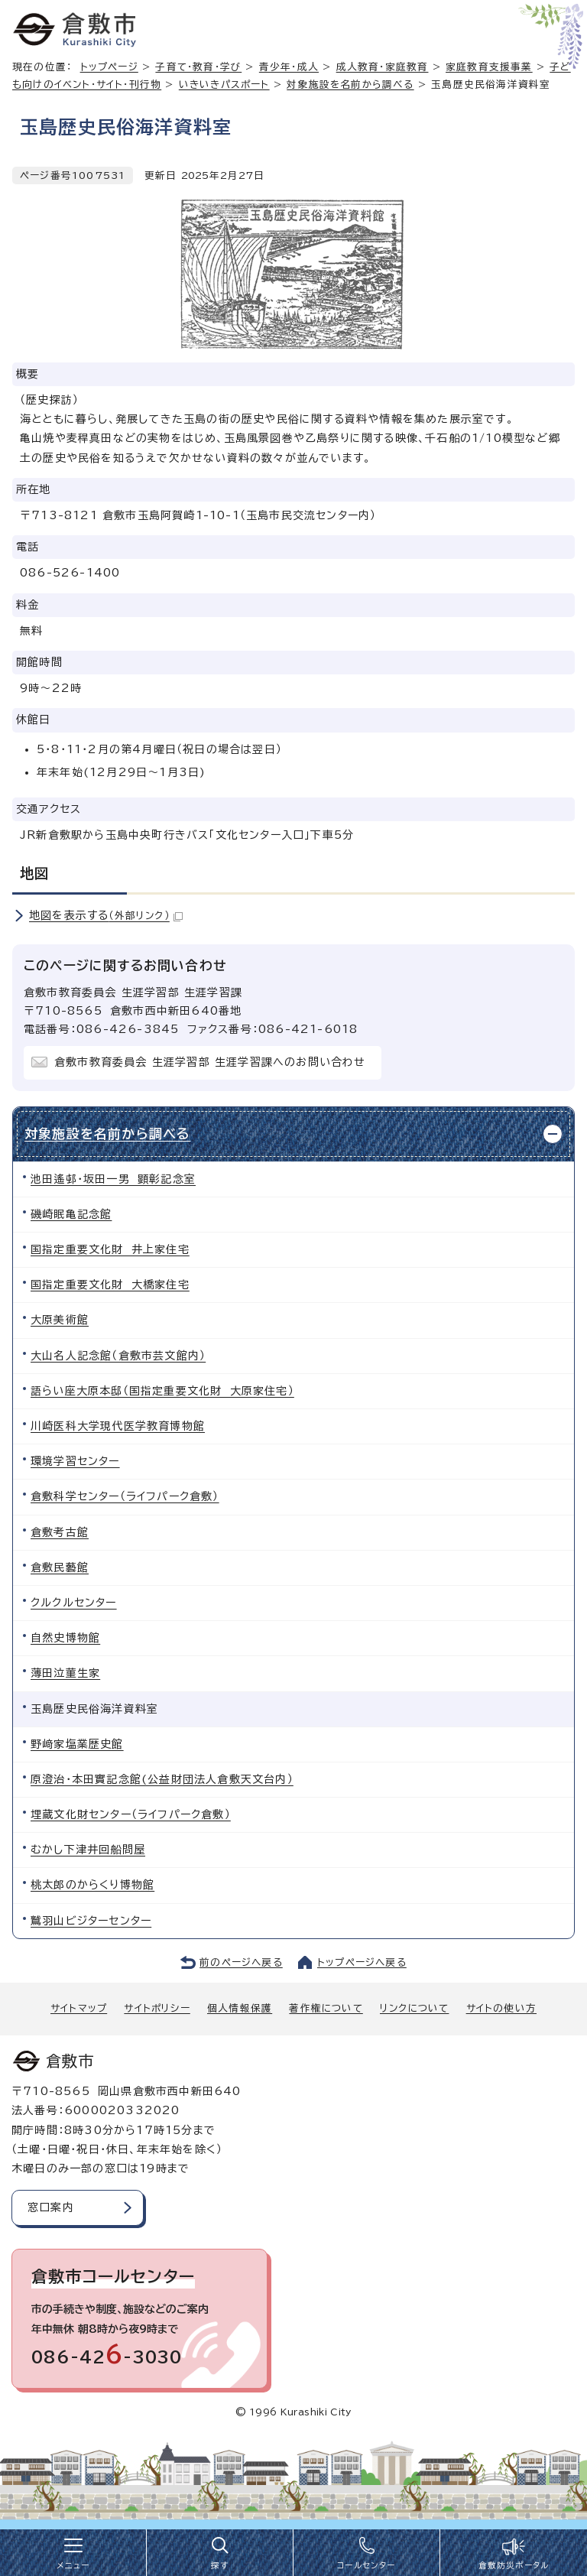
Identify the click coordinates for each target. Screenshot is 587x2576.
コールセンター (366, 2565)
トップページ (109, 67)
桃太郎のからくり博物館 (92, 1884)
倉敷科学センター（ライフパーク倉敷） (125, 1496)
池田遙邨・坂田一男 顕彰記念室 (113, 1179)
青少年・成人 (289, 67)
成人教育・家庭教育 (382, 67)
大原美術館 (60, 1319)
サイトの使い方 (501, 2008)
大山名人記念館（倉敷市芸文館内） (118, 1355)
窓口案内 (51, 2207)
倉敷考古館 (60, 1532)
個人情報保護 (239, 2008)
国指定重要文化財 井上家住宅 (110, 1249)
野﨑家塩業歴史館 (77, 1744)
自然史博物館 (65, 1637)
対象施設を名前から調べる (350, 84)
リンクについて (414, 2008)
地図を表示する (106, 915)
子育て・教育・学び (198, 67)
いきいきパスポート (224, 84)
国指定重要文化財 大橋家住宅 (110, 1284)
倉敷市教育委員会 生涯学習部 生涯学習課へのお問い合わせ (210, 1062)
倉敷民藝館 (60, 1567)
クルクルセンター (74, 1602)
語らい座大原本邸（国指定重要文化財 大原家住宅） (162, 1390)
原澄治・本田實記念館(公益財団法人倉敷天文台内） (162, 1779)
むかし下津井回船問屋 (88, 1849)
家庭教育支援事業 (489, 67)
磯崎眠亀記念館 (71, 1214)
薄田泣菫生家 (65, 1673)
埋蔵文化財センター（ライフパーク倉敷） (131, 1814)
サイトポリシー (157, 2008)
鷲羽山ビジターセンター (91, 1920)
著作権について (325, 2008)
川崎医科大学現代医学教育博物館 (118, 1426)
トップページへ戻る (362, 1962)
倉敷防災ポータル (514, 2565)
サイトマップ (78, 2008)
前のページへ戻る (241, 1962)
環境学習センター (75, 1461)
